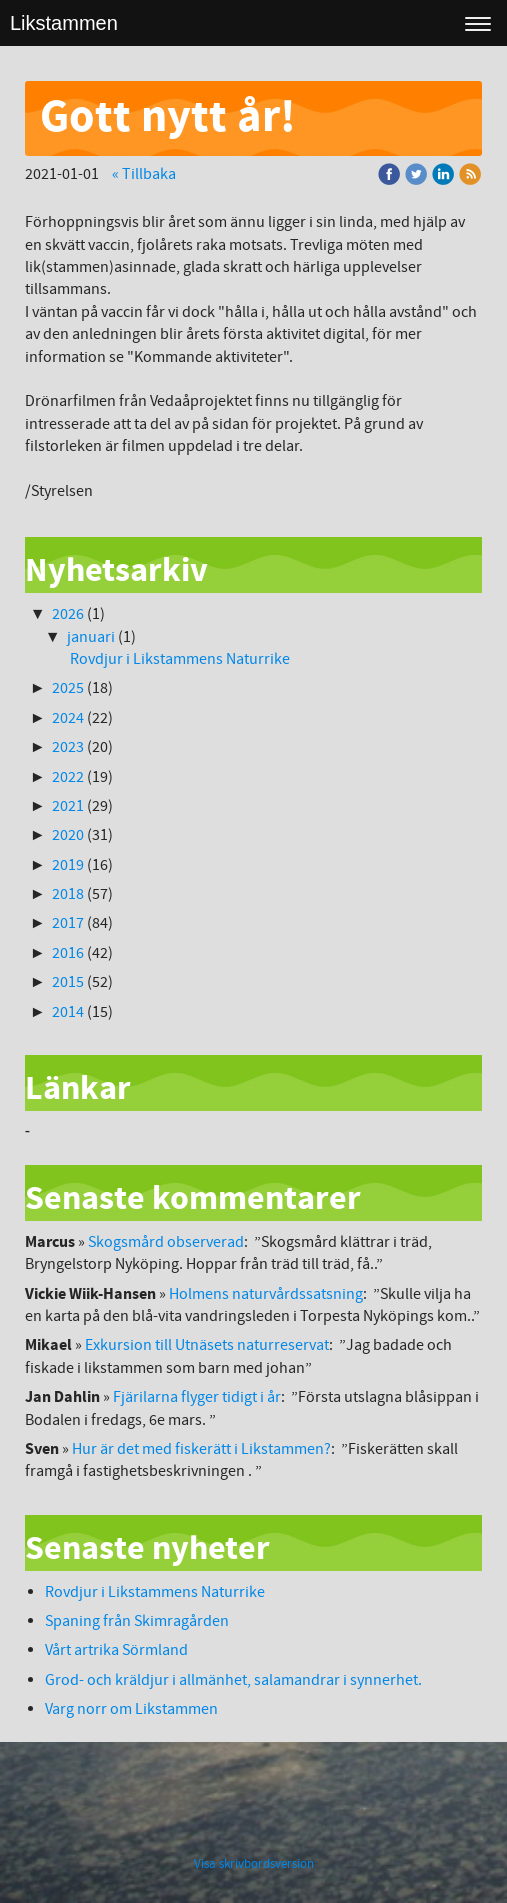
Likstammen (64, 23)
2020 (68, 835)
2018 (68, 894)
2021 (68, 806)
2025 (68, 688)
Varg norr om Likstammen (131, 1709)
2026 (68, 614)
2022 (68, 777)
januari (91, 637)
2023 (68, 747)
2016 (68, 953)
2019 (68, 865)
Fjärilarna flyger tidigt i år (197, 1397)
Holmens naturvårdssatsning (266, 1294)
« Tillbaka (144, 174)
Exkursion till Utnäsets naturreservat (207, 1345)
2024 (68, 718)
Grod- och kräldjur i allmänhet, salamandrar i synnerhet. (233, 1680)
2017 (68, 923)
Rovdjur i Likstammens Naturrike (180, 659)
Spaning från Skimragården (137, 1621)
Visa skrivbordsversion (254, 1864)
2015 (68, 982)
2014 (68, 1012)
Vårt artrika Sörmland (116, 1650)
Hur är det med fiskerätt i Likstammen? (201, 1449)
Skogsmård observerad (166, 1242)
